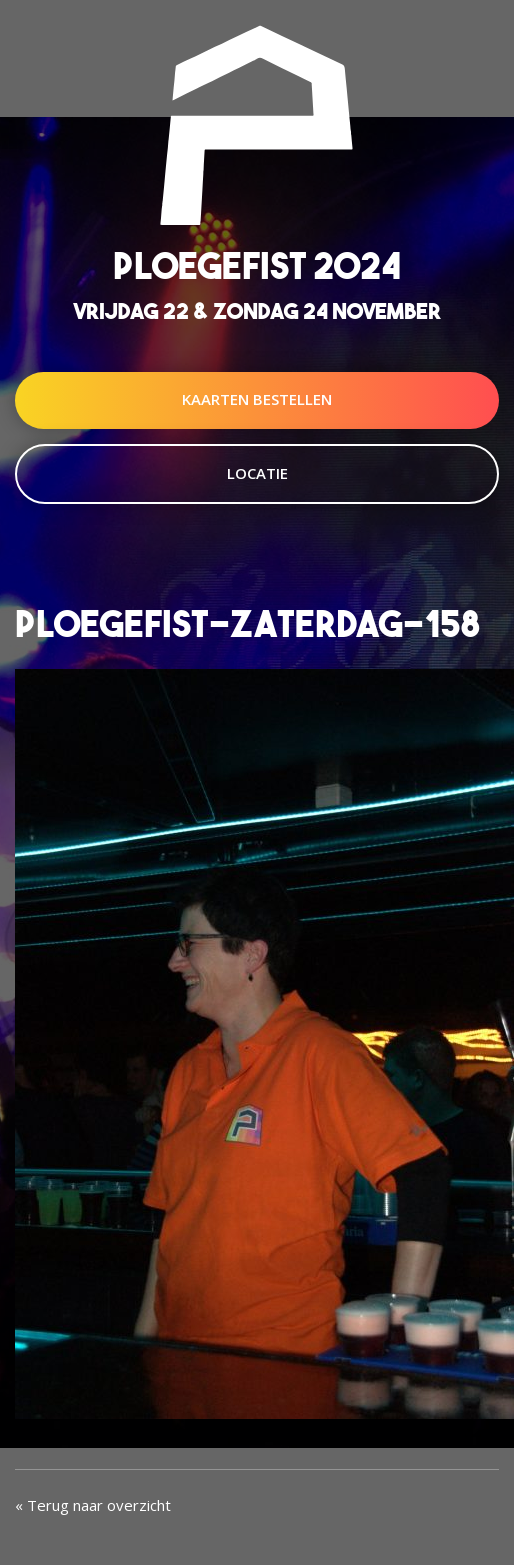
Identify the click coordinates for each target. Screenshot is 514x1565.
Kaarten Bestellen (257, 399)
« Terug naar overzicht (93, 1505)
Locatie (257, 473)
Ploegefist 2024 (257, 265)
